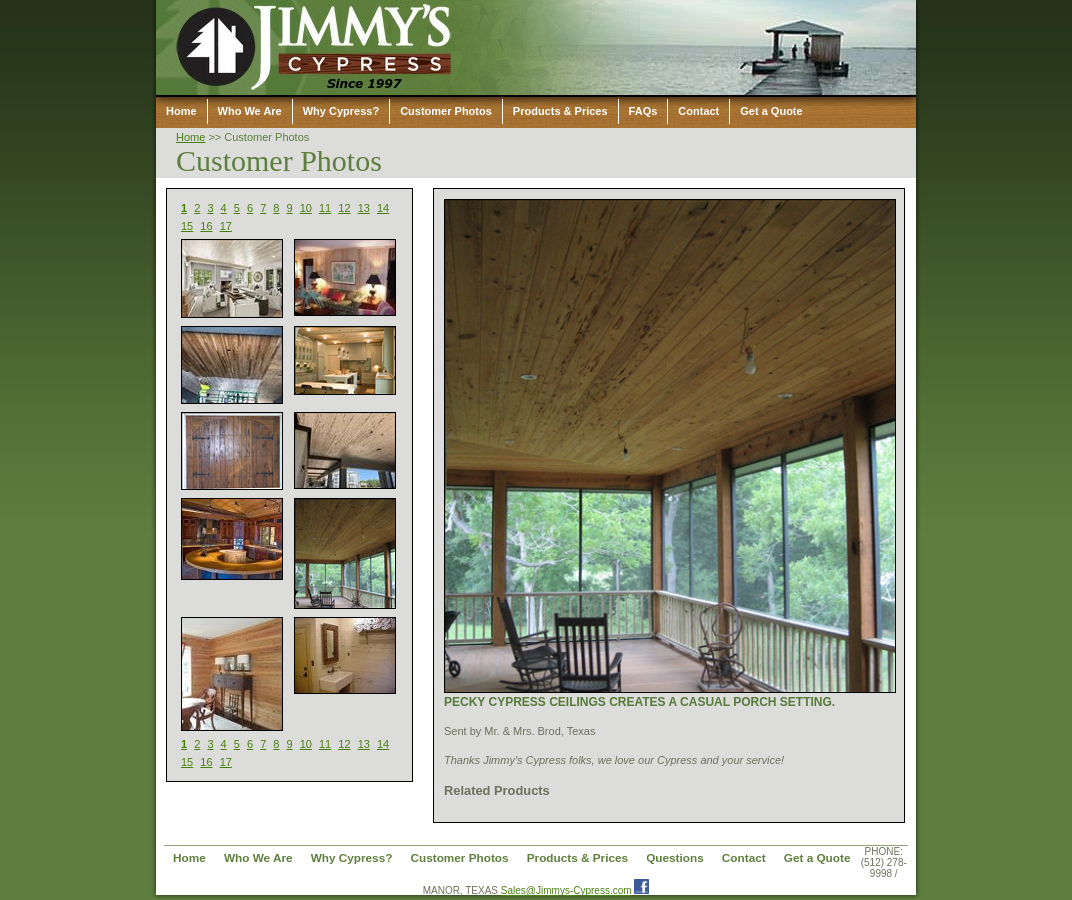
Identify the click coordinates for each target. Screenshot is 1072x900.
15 (187, 226)
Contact (698, 111)
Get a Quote (771, 111)
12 (344, 208)
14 (383, 208)
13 (364, 208)
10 (306, 208)
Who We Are (250, 111)
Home (181, 111)
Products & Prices (560, 111)
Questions (675, 857)
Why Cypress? (341, 111)
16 (206, 226)
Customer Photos (446, 111)
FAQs (643, 111)
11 (325, 208)
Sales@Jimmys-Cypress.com (566, 890)
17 (226, 226)
